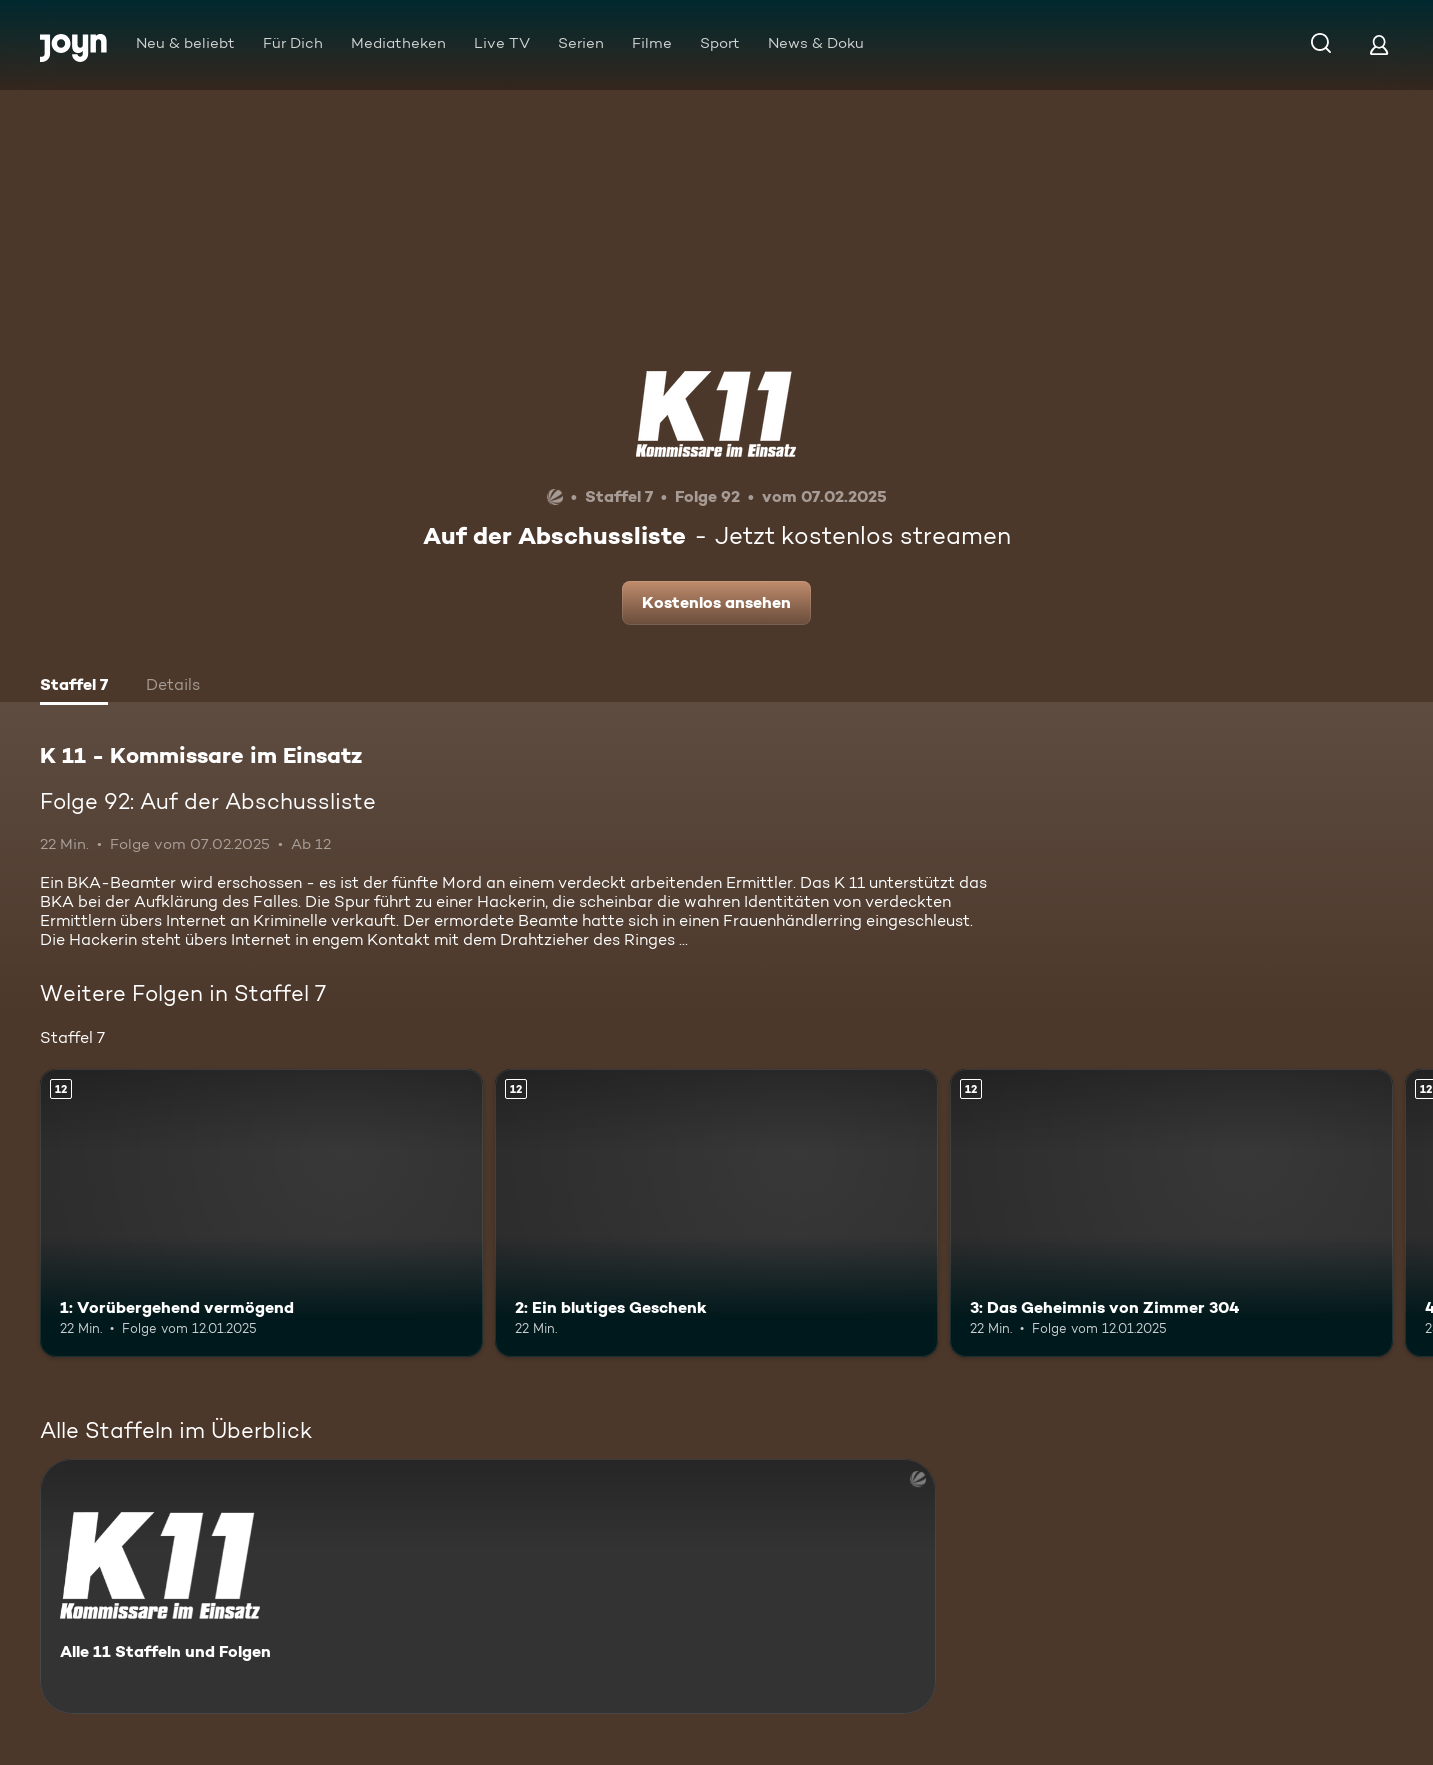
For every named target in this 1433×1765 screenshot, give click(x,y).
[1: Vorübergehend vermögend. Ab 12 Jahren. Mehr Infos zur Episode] (261, 1213)
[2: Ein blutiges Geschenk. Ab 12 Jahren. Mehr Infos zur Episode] (716, 1213)
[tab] (74, 687)
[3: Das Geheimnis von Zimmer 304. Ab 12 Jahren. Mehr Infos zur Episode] (1171, 1213)
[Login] (1379, 44)
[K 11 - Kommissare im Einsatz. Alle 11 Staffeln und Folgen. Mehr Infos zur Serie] (488, 1586)
